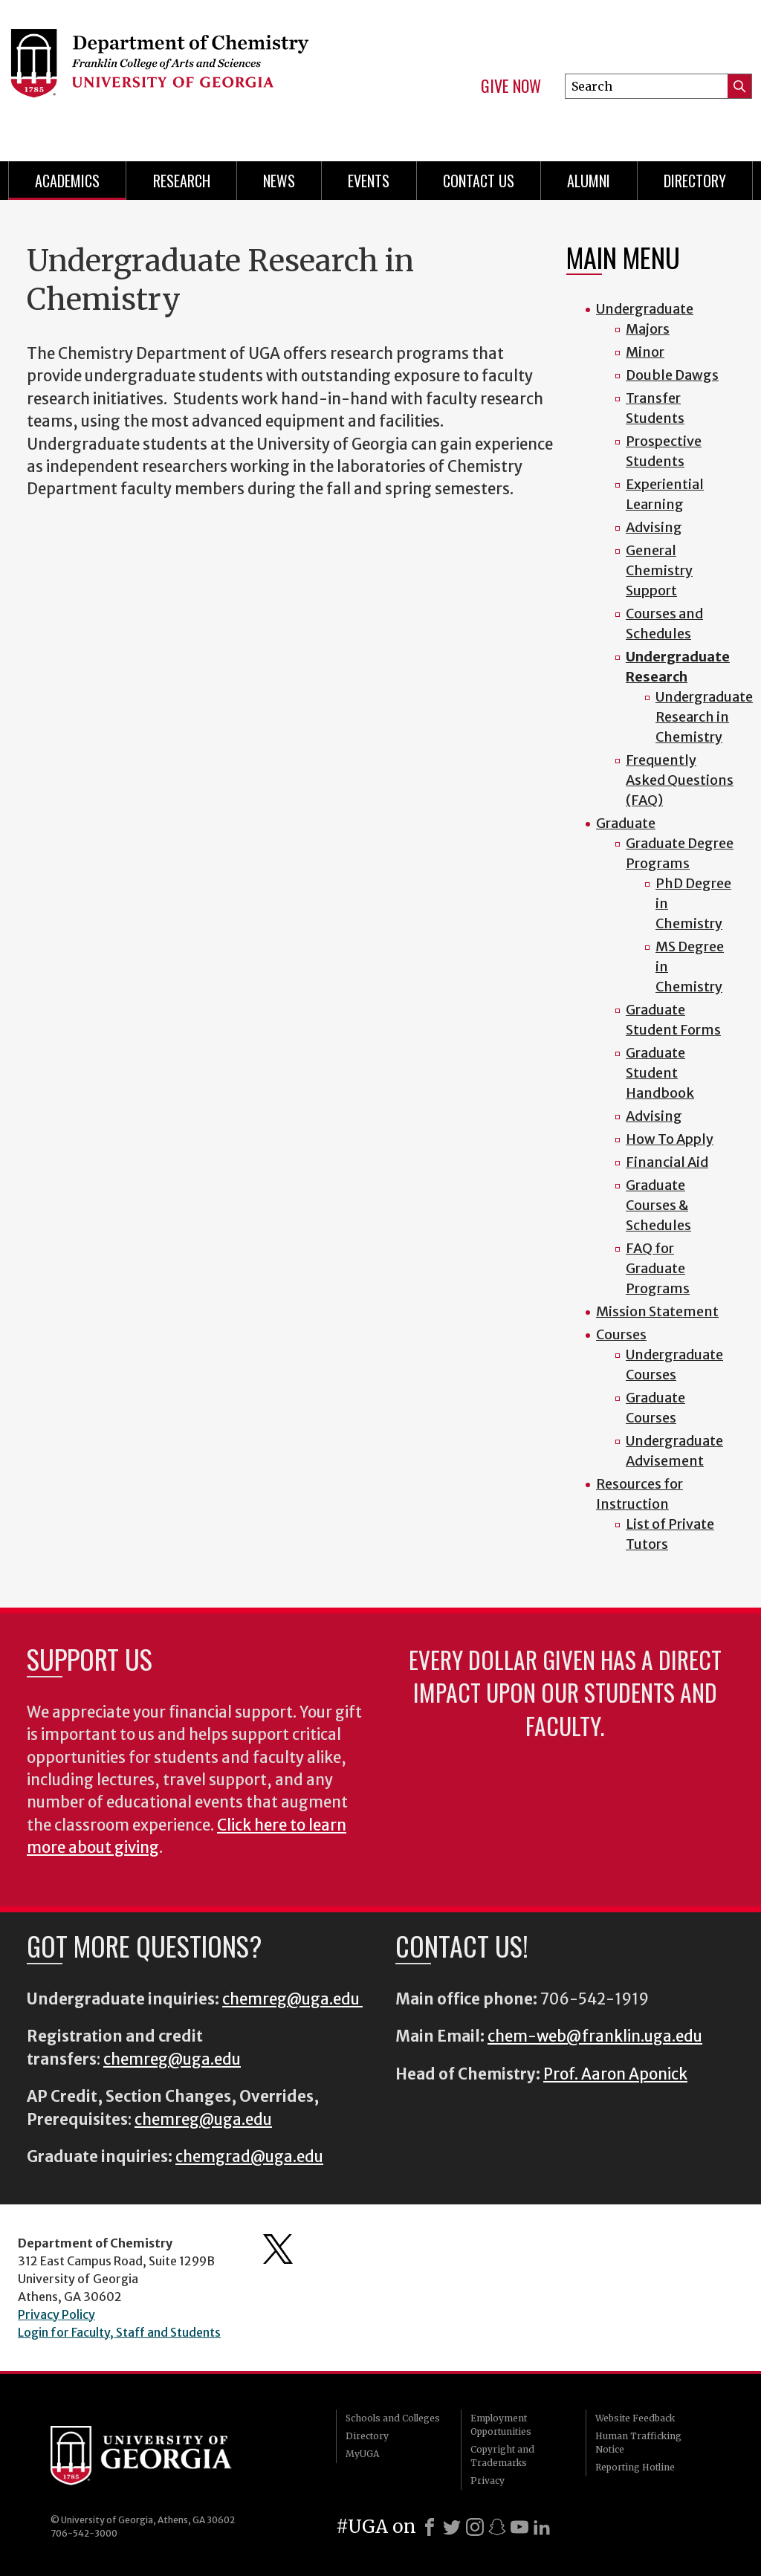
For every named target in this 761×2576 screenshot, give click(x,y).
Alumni (588, 180)
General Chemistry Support (659, 570)
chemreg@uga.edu (292, 1999)
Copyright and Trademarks (502, 2456)
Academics (67, 180)
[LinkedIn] (542, 2527)
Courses (621, 1334)
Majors (648, 328)
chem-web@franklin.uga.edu (595, 2036)
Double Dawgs (672, 375)
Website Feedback (635, 2418)
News (279, 180)
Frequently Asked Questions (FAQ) (680, 780)
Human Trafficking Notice (638, 2442)
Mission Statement (657, 1311)
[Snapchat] (497, 2527)
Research (181, 180)
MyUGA (362, 2453)
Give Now (511, 86)
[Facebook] (429, 2527)
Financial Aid (667, 1162)
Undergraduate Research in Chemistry (704, 716)
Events (368, 180)
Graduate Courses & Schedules (658, 1205)
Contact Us (478, 180)
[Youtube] (519, 2527)
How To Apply (669, 1139)
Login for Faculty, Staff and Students (119, 2332)
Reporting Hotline (635, 2467)
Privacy (487, 2480)
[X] (452, 2527)
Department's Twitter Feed (278, 2249)
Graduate (625, 823)
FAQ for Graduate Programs (658, 1268)
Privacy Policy (56, 2314)
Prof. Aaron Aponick (615, 2074)
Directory (695, 180)
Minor (645, 351)
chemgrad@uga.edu (249, 2156)
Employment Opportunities (500, 2424)
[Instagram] (475, 2527)
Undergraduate (644, 308)
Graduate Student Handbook (660, 1072)
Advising (654, 527)
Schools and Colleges (393, 2418)
